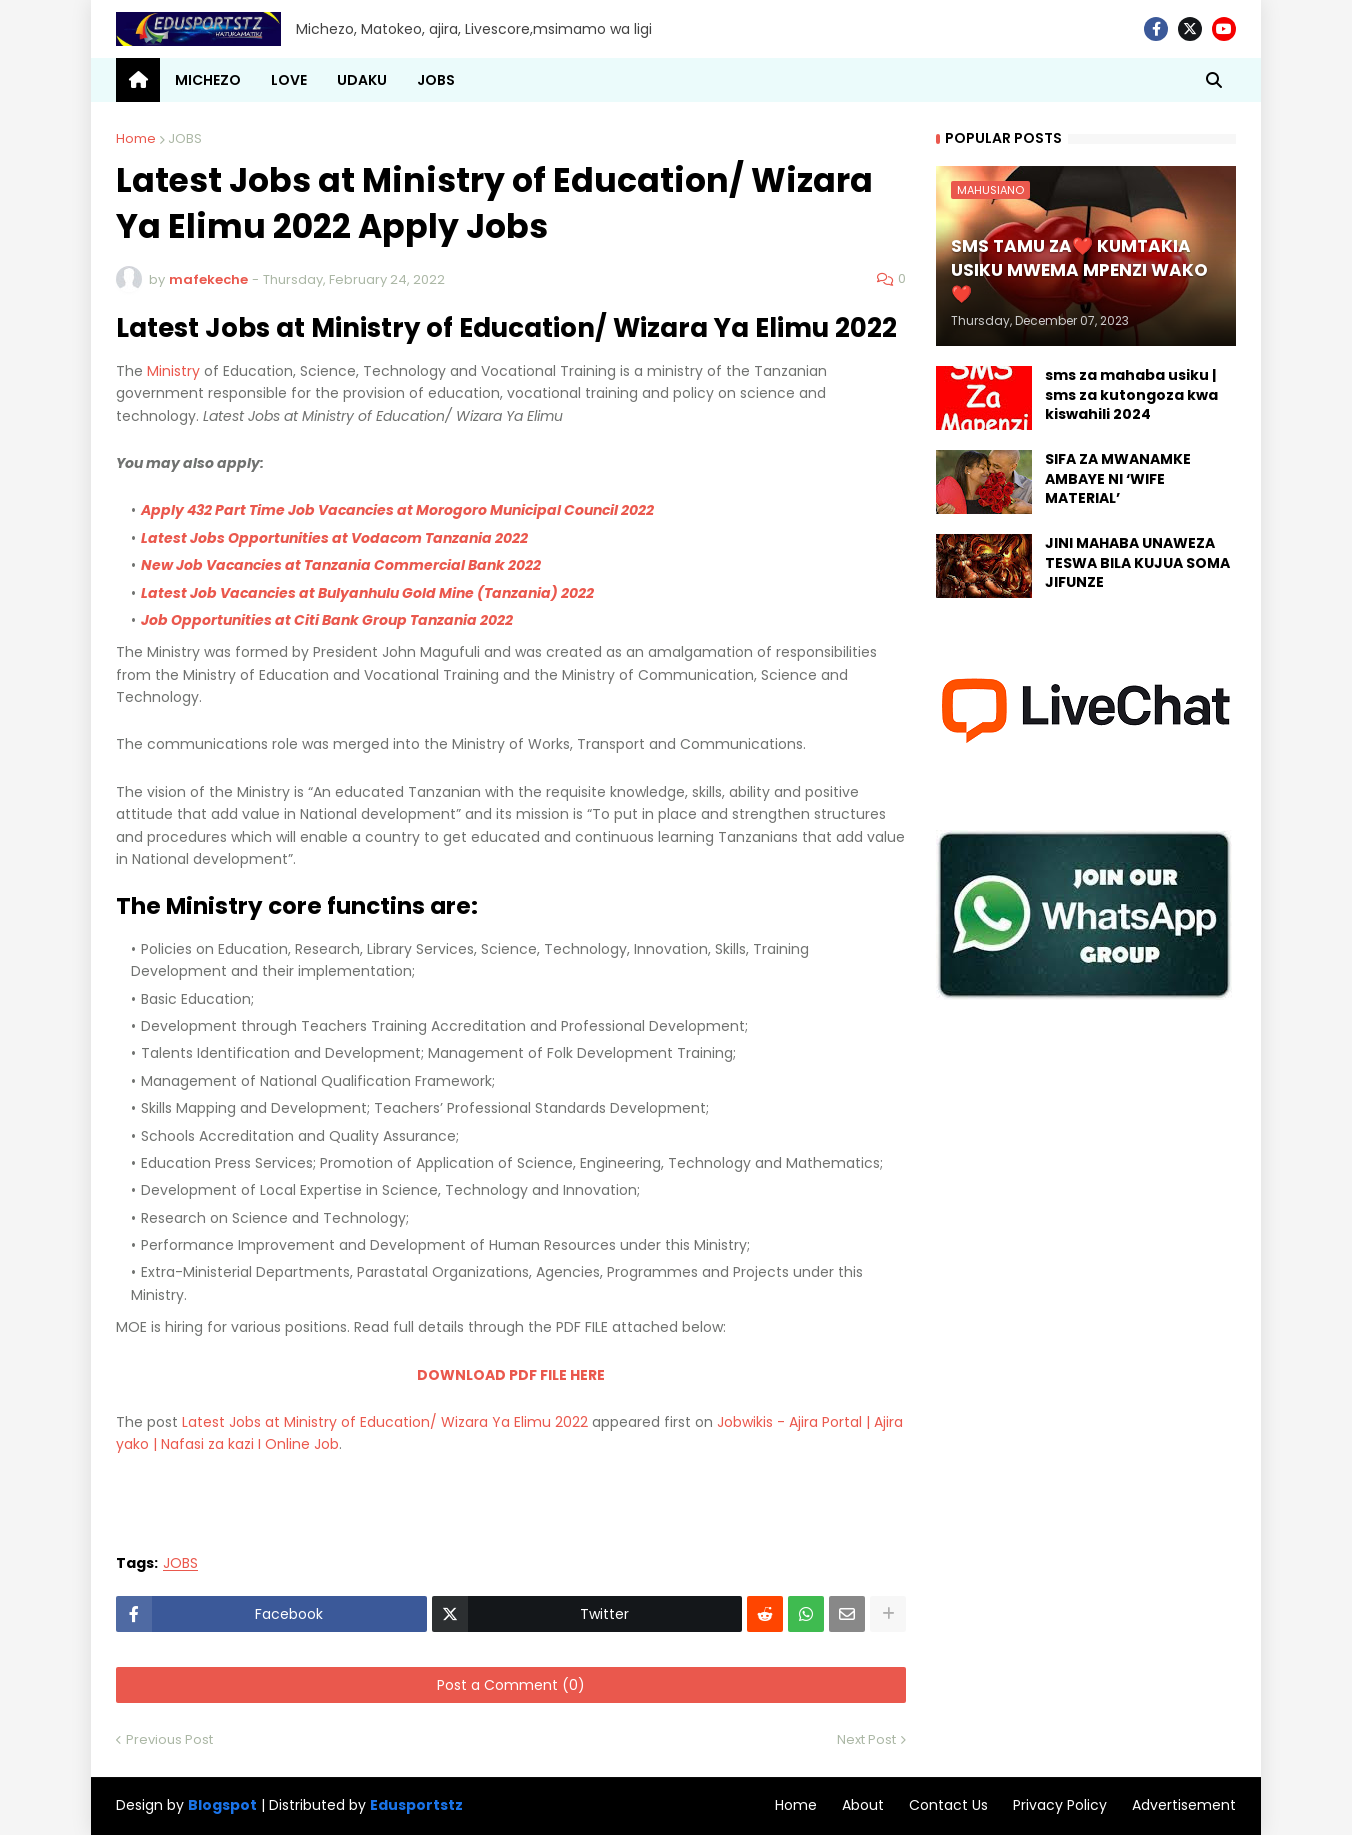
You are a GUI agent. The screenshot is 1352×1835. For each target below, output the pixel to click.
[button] (1214, 80)
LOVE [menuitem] (289, 80)
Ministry (173, 371)
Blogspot (222, 1805)
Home (136, 138)
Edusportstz (416, 1805)
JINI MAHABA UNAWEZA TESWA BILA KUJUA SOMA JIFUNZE (1137, 563)
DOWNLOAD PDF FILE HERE (511, 1375)
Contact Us (948, 1805)
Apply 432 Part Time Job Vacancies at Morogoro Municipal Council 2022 (397, 510)
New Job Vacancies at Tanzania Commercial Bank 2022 (341, 565)
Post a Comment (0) (511, 1685)
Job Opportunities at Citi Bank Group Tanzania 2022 (327, 620)
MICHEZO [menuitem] (208, 80)
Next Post (866, 1739)
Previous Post (169, 1739)
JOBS (185, 138)
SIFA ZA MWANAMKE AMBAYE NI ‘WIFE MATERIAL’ (1118, 479)
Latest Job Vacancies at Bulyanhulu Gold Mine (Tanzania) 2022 (367, 593)
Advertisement (1184, 1805)
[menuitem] (138, 80)
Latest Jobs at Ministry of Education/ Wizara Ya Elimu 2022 (385, 1422)
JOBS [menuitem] (436, 80)
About (863, 1805)
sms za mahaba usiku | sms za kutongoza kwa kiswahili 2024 (1131, 395)
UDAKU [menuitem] (362, 80)
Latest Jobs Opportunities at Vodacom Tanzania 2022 (334, 538)
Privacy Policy (1060, 1805)
